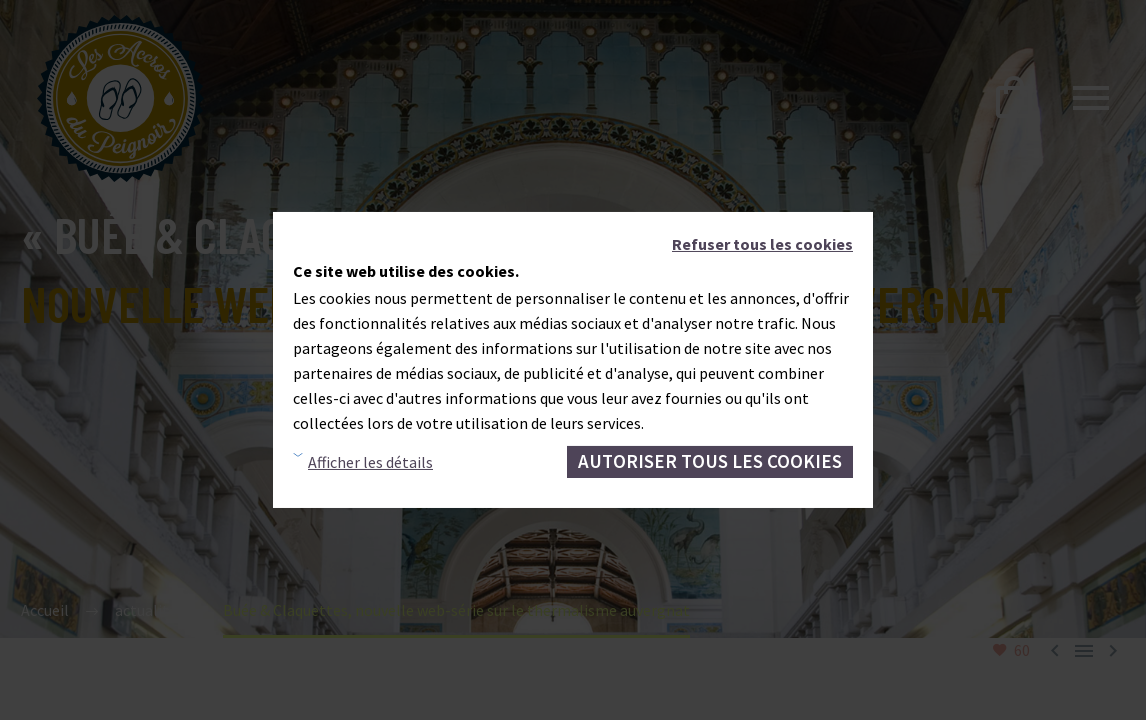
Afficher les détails (370, 462)
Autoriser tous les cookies (710, 461)
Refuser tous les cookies (762, 244)
